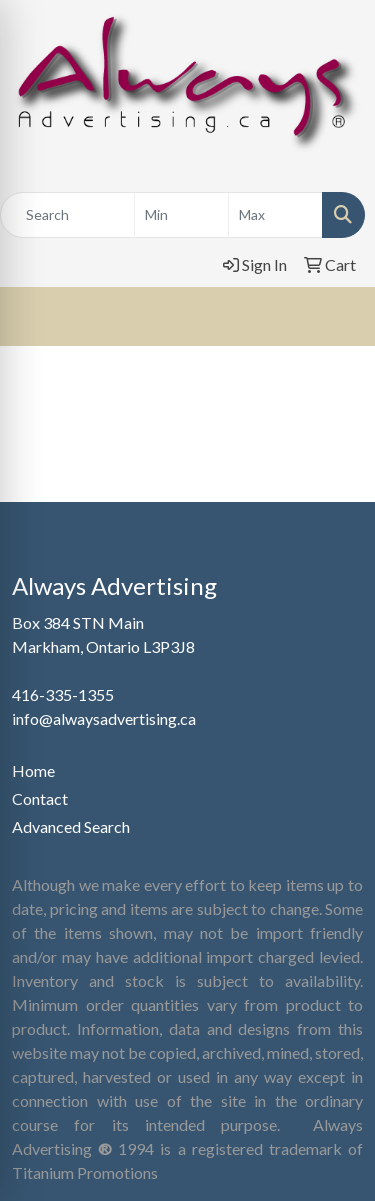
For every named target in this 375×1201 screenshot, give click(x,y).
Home (33, 770)
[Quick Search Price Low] (181, 215)
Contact (40, 798)
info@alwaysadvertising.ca (104, 718)
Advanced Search (71, 826)
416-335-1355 (63, 694)
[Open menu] (335, 316)
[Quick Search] (67, 215)
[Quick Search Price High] (275, 215)
